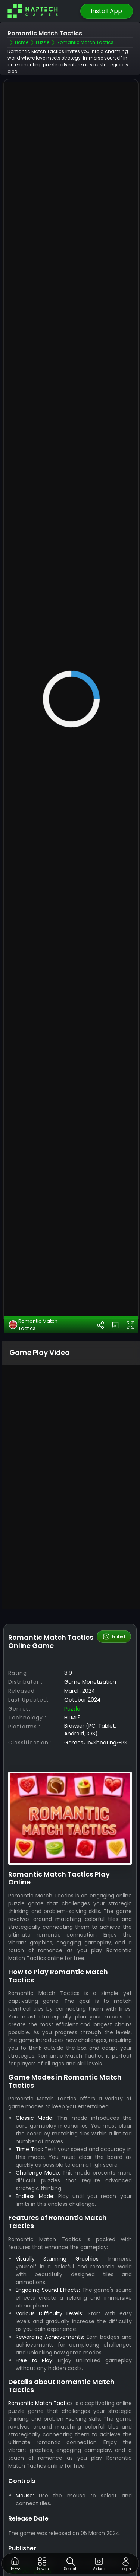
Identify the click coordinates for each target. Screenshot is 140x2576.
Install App (106, 11)
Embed (114, 1645)
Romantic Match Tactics (33, 1333)
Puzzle (72, 1717)
